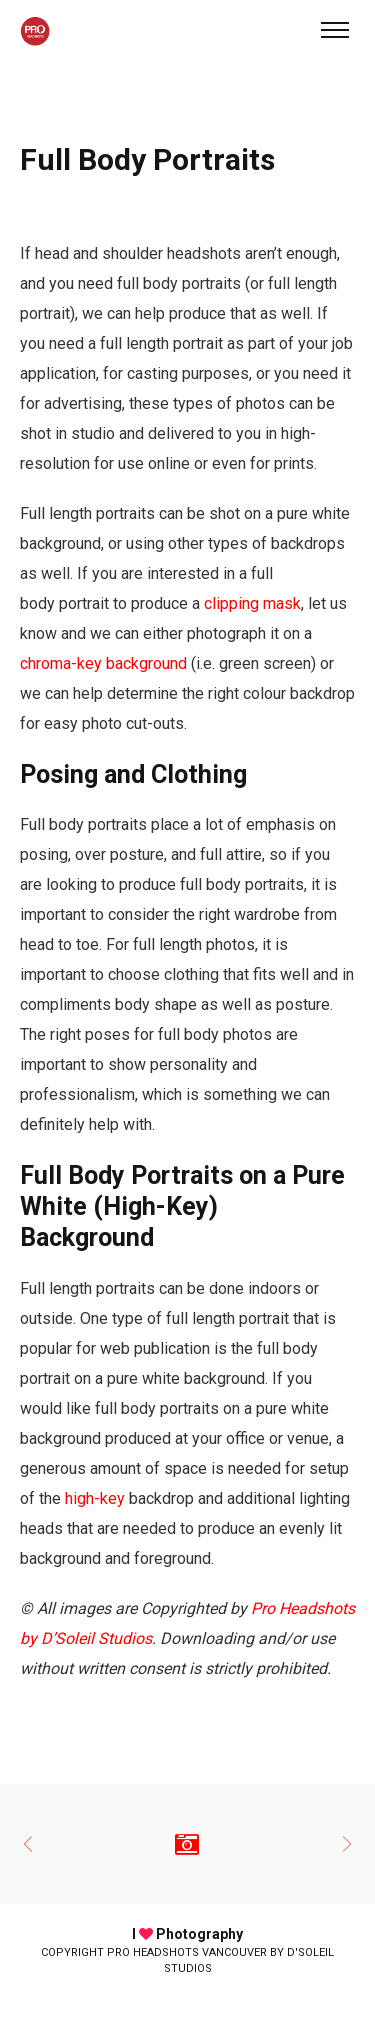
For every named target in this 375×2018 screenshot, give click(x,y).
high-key (95, 1498)
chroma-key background (103, 663)
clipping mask (252, 603)
